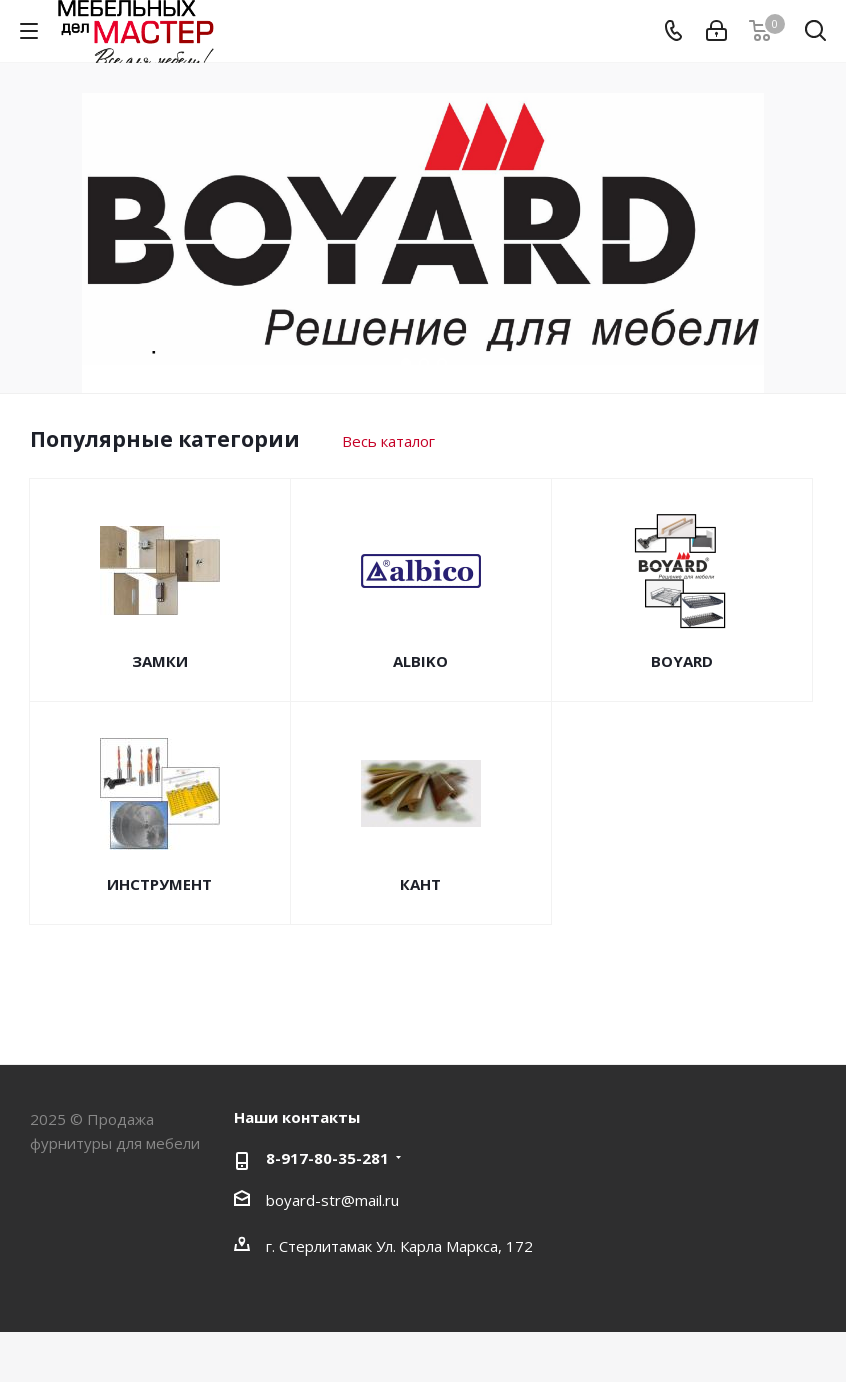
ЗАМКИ (160, 661)
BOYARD (682, 661)
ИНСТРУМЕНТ (159, 884)
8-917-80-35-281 (327, 1158)
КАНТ (420, 884)
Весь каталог (388, 441)
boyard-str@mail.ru (332, 1200)
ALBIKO (420, 661)
